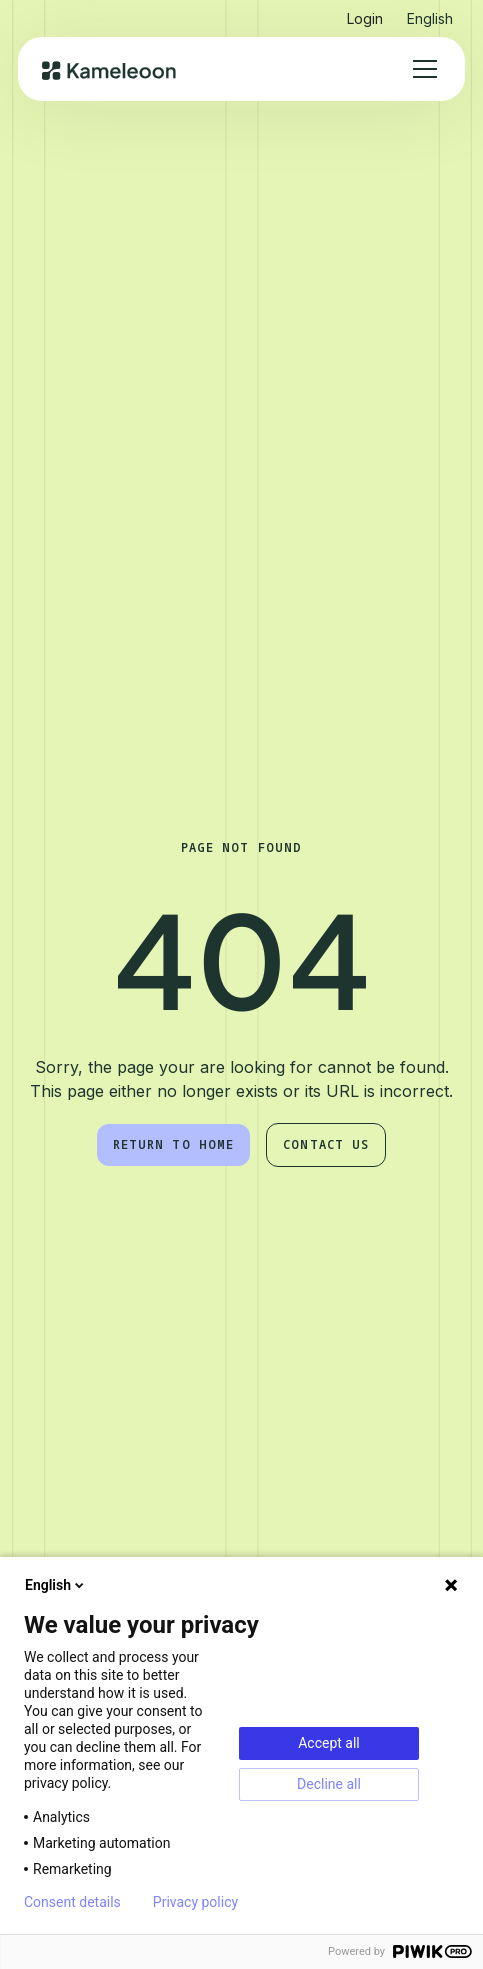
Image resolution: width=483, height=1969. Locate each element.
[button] (430, 14)
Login (365, 18)
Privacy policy (195, 1902)
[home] (109, 69)
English (56, 1585)
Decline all (329, 1784)
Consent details (72, 1902)
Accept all (329, 1743)
